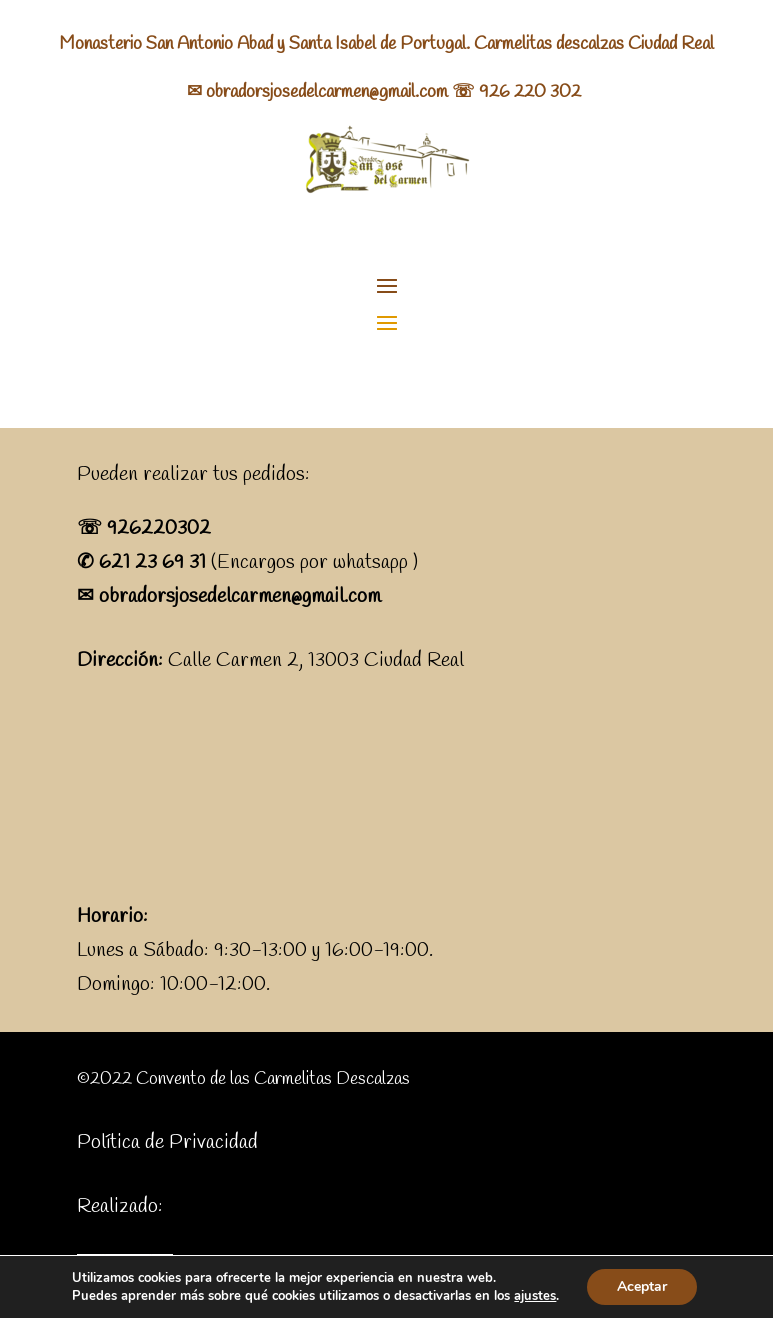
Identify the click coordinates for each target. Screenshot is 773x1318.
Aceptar (642, 1286)
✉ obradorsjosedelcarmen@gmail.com (317, 92)
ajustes (535, 1296)
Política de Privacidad (167, 1142)
